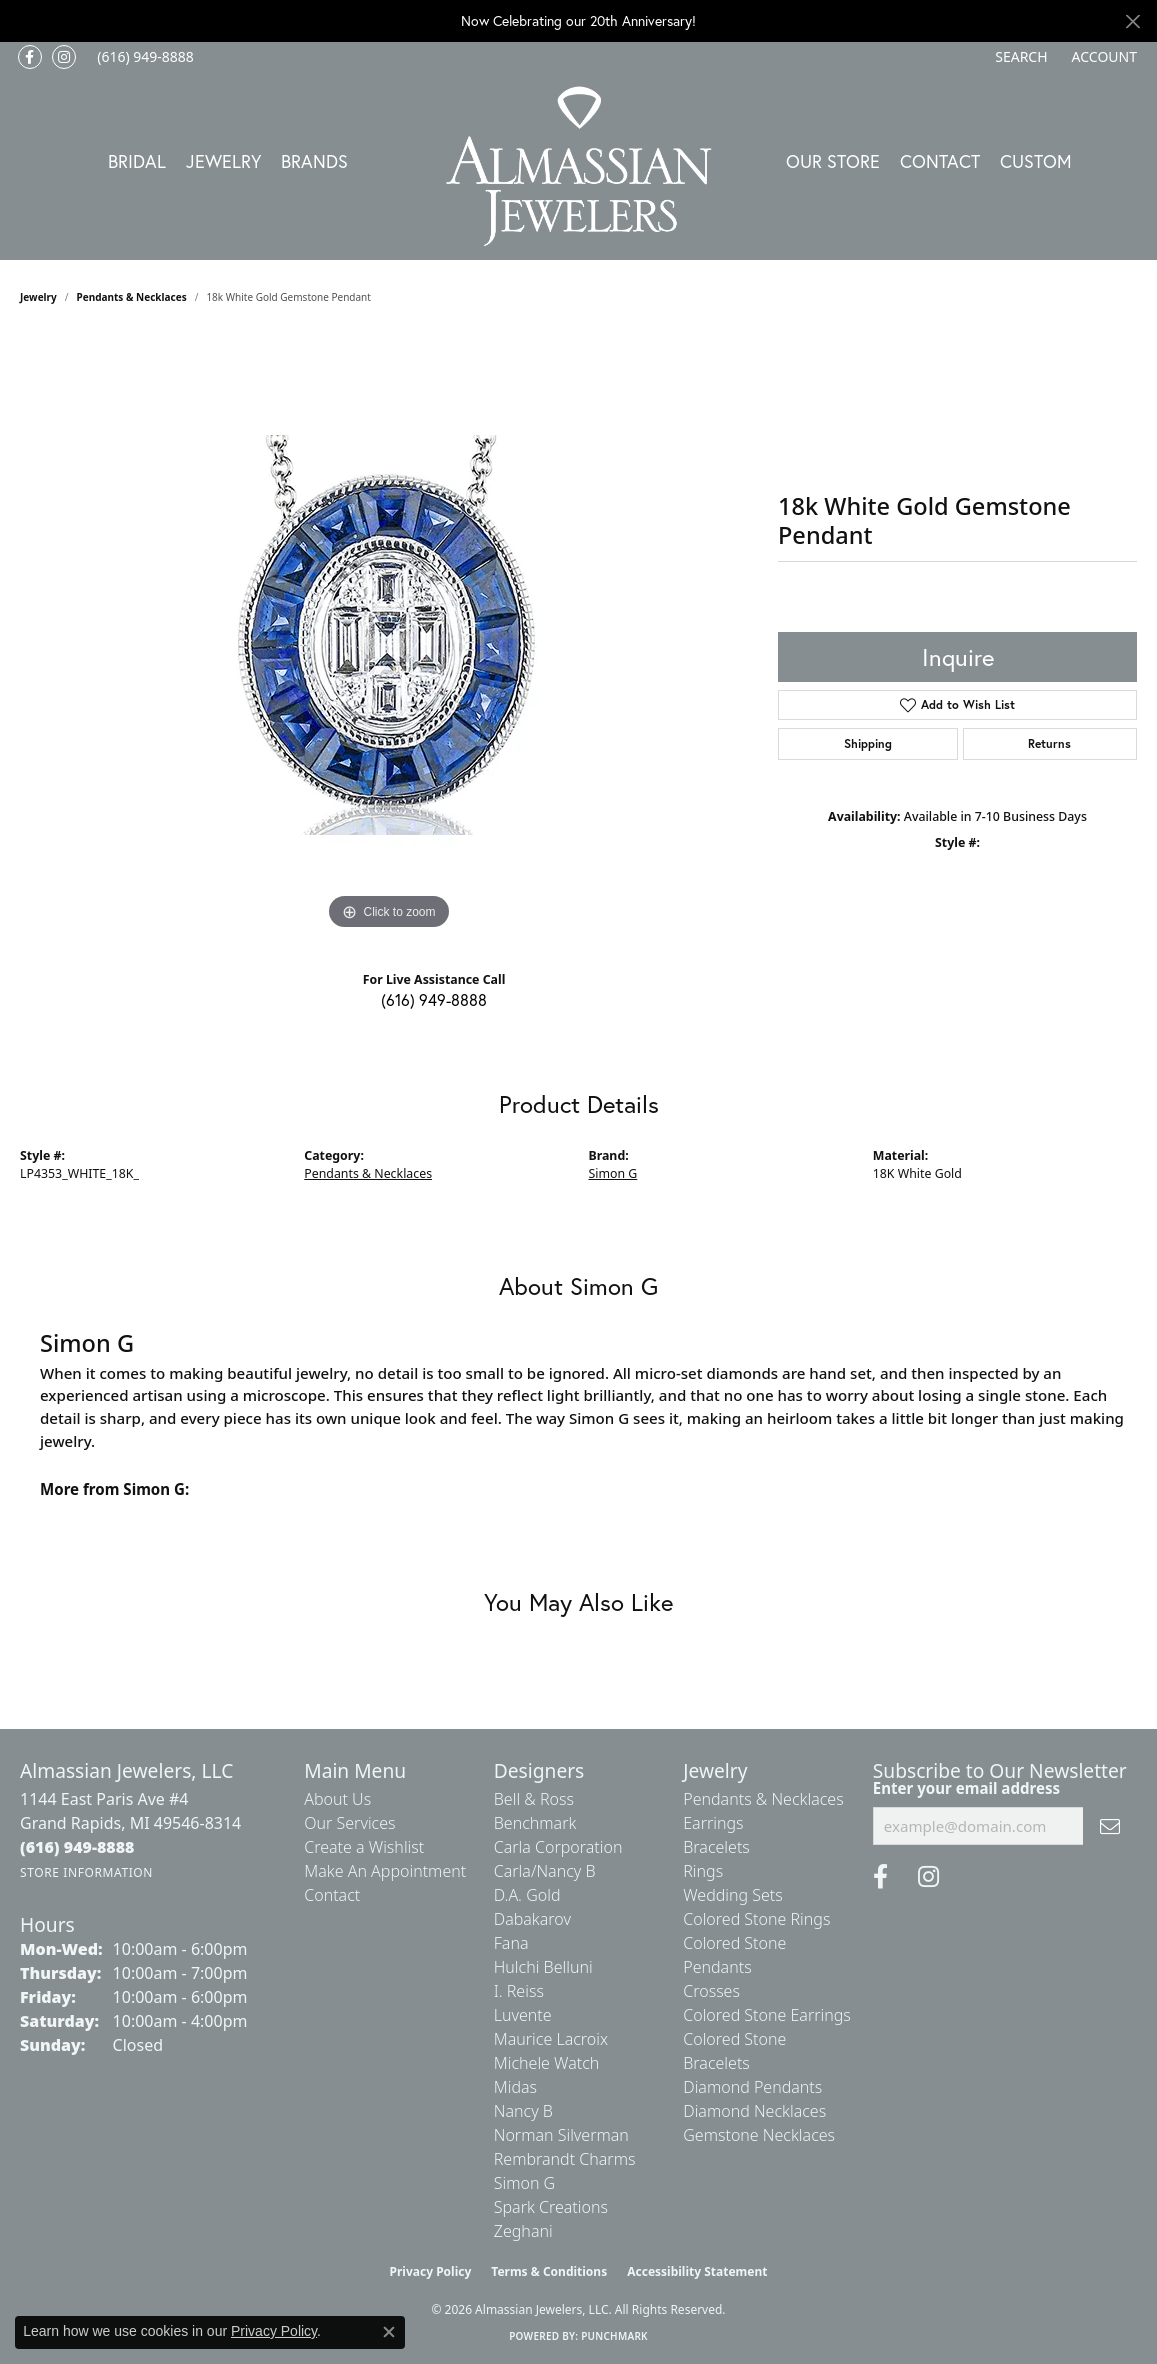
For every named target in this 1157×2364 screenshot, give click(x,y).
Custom (1036, 161)
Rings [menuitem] (703, 1871)
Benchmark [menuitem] (535, 1823)
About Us (337, 1799)
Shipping (868, 743)
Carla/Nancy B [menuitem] (545, 1871)
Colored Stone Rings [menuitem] (756, 1919)
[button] (1019, 57)
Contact (940, 161)
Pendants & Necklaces (132, 297)
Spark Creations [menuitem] (551, 2207)
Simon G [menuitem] (524, 2183)
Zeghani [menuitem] (523, 2231)
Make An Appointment (385, 1871)
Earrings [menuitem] (713, 1823)
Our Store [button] (833, 161)
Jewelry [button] (223, 161)
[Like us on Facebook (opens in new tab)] (30, 57)
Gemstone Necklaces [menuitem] (759, 2135)
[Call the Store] (77, 1847)
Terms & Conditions (549, 2271)
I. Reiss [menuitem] (519, 1991)
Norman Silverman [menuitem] (561, 2135)
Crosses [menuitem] (711, 1991)
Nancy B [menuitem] (523, 2111)
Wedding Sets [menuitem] (733, 1895)
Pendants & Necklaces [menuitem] (763, 1799)
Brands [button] (314, 161)
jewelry (38, 297)
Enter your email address (966, 1788)
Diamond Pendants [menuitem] (752, 2087)
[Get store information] (86, 1872)
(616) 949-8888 (434, 999)
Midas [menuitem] (515, 2087)
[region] (389, 635)
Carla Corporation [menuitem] (558, 1847)
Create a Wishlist (364, 1847)
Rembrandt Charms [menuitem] (565, 2159)
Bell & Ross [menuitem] (534, 1799)
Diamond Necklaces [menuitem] (754, 2111)
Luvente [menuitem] (523, 2015)
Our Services (349, 1823)
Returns (1049, 743)
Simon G (613, 1173)
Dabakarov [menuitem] (532, 1919)
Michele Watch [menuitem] (547, 2063)
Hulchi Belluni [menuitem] (543, 1967)
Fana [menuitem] (511, 1943)
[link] (143, 57)
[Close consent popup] (389, 2332)
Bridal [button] (137, 161)
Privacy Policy (431, 2271)
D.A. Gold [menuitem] (527, 1895)
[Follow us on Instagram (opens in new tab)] (64, 57)
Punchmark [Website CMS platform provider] (614, 2336)
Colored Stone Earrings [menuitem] (767, 2015)
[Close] (1132, 21)
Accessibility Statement (697, 2271)
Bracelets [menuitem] (716, 1847)
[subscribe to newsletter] (1110, 1826)
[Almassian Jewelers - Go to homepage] (578, 166)
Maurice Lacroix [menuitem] (551, 2039)
